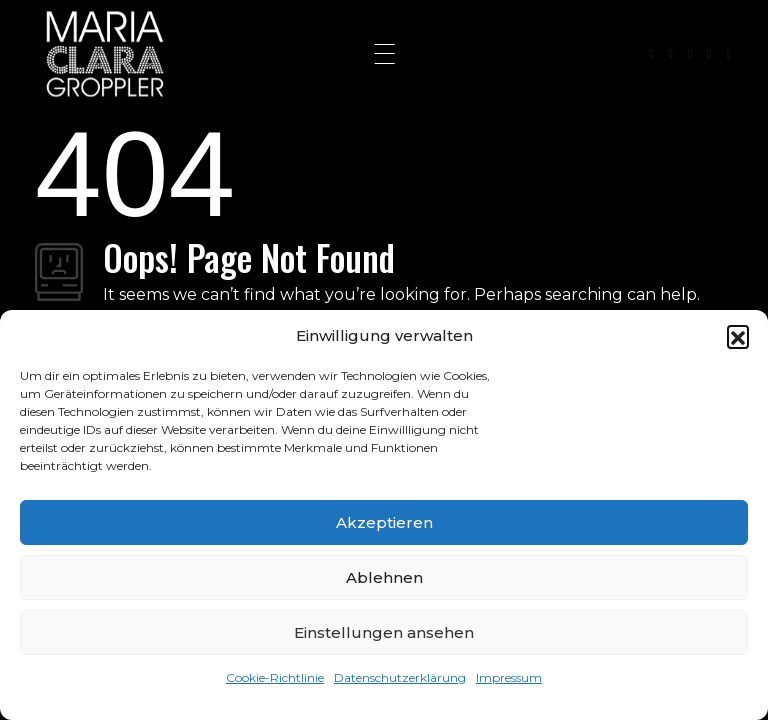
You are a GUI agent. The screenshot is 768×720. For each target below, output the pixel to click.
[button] (738, 336)
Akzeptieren (384, 522)
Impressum (509, 677)
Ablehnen (384, 577)
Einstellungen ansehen (384, 632)
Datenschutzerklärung (400, 677)
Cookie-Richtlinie (275, 677)
